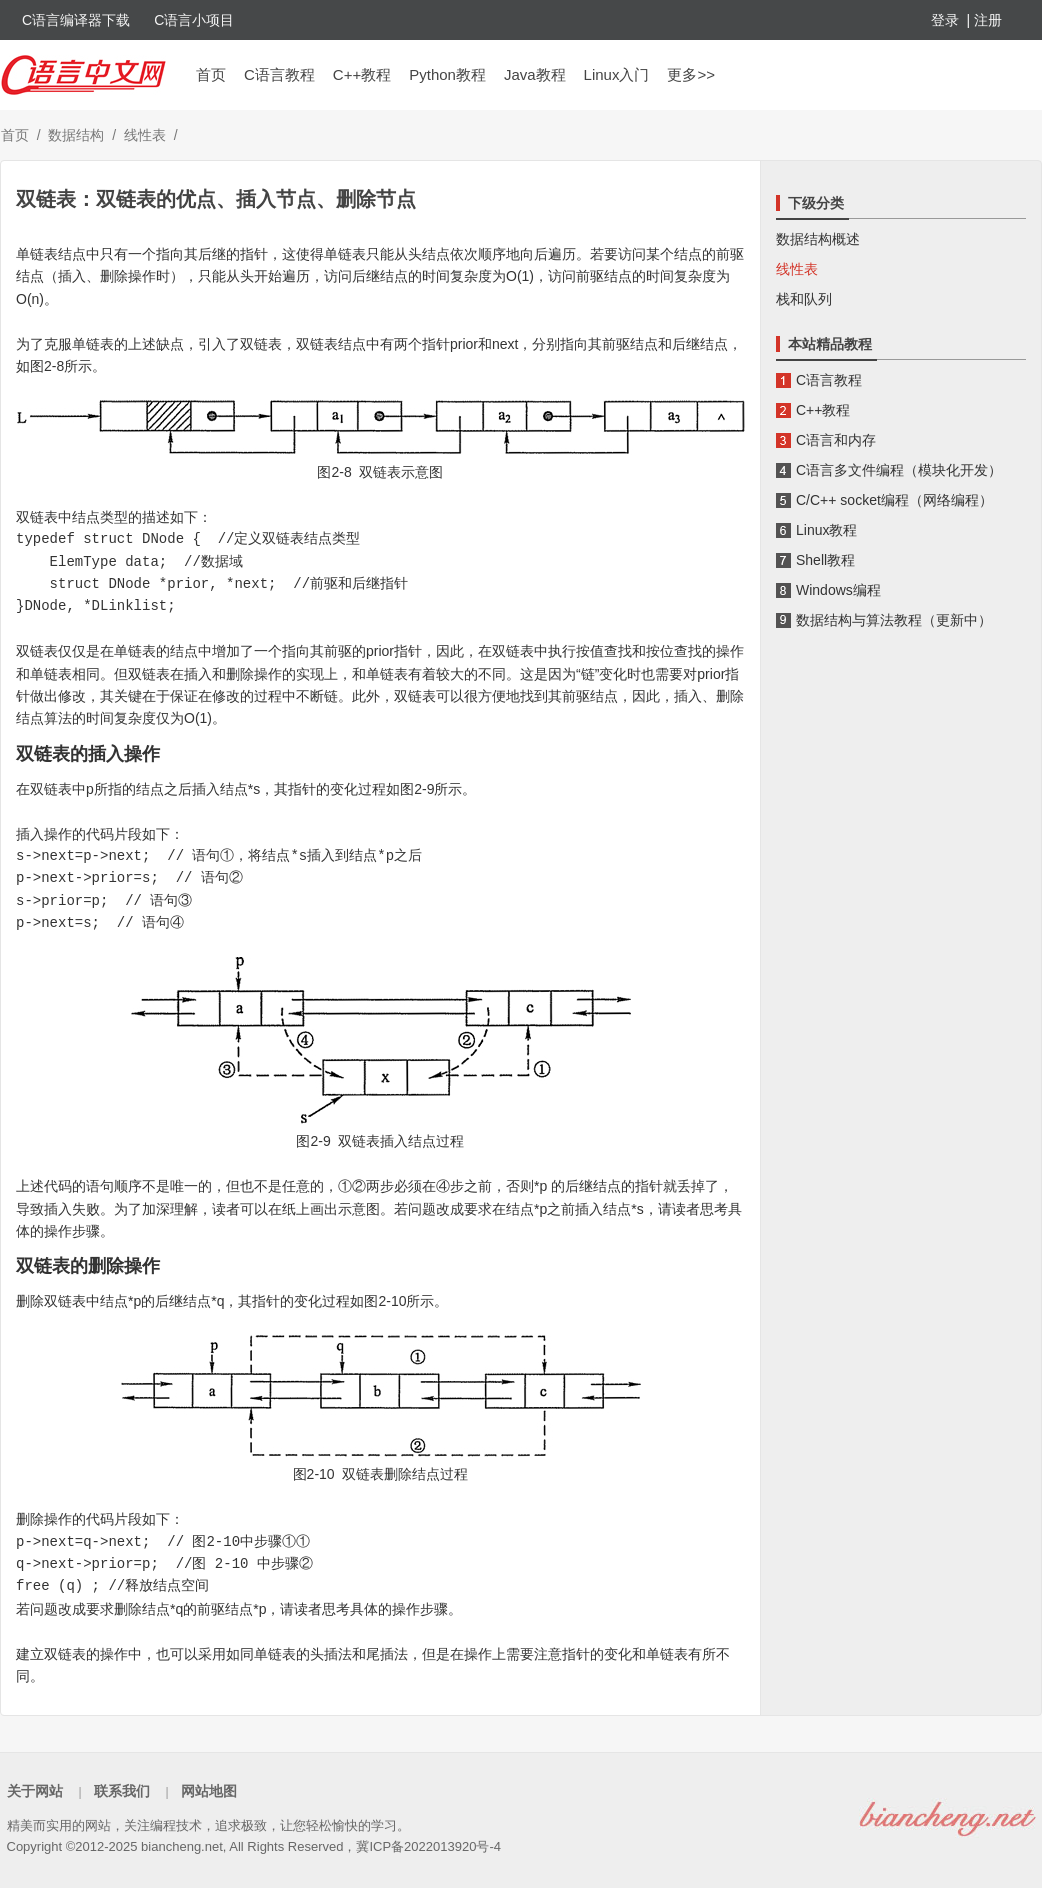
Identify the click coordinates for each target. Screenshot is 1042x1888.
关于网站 (35, 1791)
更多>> (691, 74)
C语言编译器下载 (76, 20)
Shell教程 (825, 560)
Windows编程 (838, 590)
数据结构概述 (818, 239)
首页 (211, 74)
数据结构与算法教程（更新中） (894, 620)
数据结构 (76, 135)
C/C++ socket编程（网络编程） (894, 500)
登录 (945, 20)
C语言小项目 (194, 20)
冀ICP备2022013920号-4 (428, 1846)
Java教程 (535, 74)
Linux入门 (617, 74)
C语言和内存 (836, 440)
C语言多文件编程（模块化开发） (899, 470)
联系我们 (122, 1791)
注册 (988, 20)
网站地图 (209, 1791)
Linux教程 (826, 530)
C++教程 (362, 74)
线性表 (145, 135)
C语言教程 (279, 74)
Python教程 (447, 74)
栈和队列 (804, 299)
